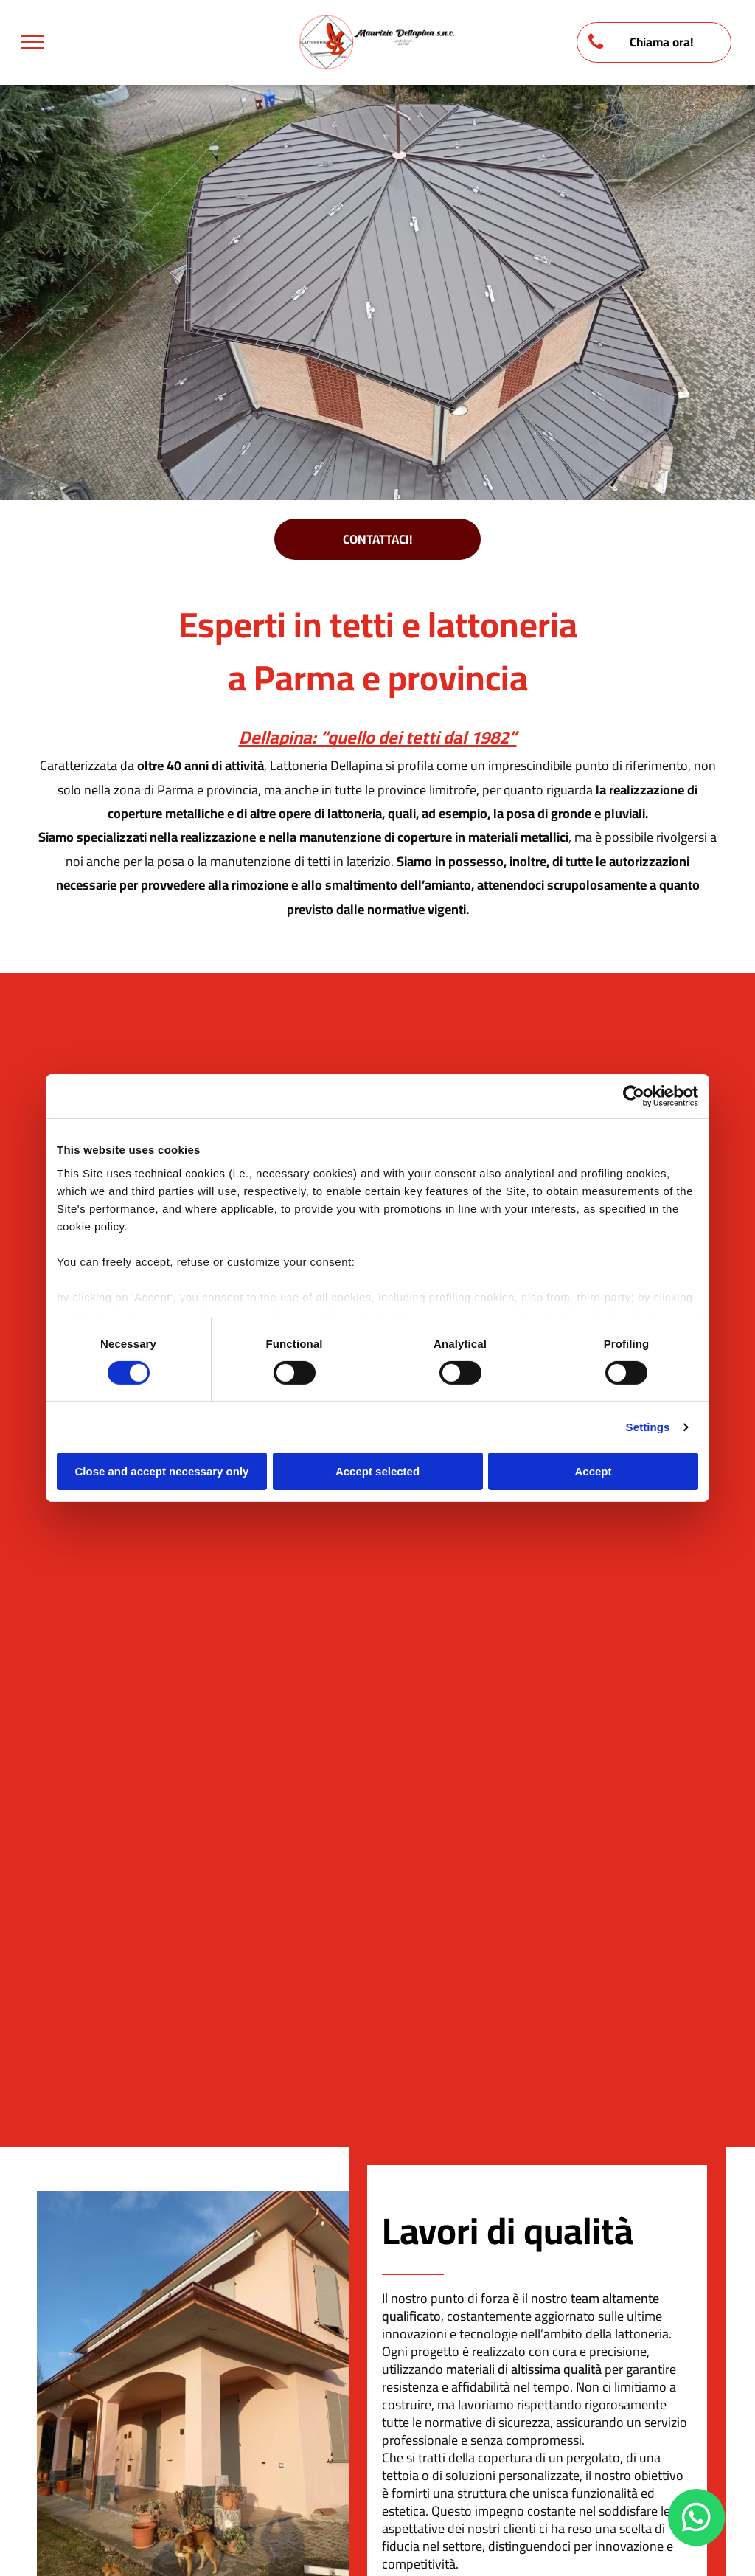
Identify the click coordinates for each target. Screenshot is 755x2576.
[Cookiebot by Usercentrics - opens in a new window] (633, 1096)
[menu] (32, 42)
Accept (592, 1471)
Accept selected (377, 1471)
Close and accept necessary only (162, 1471)
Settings (648, 1427)
